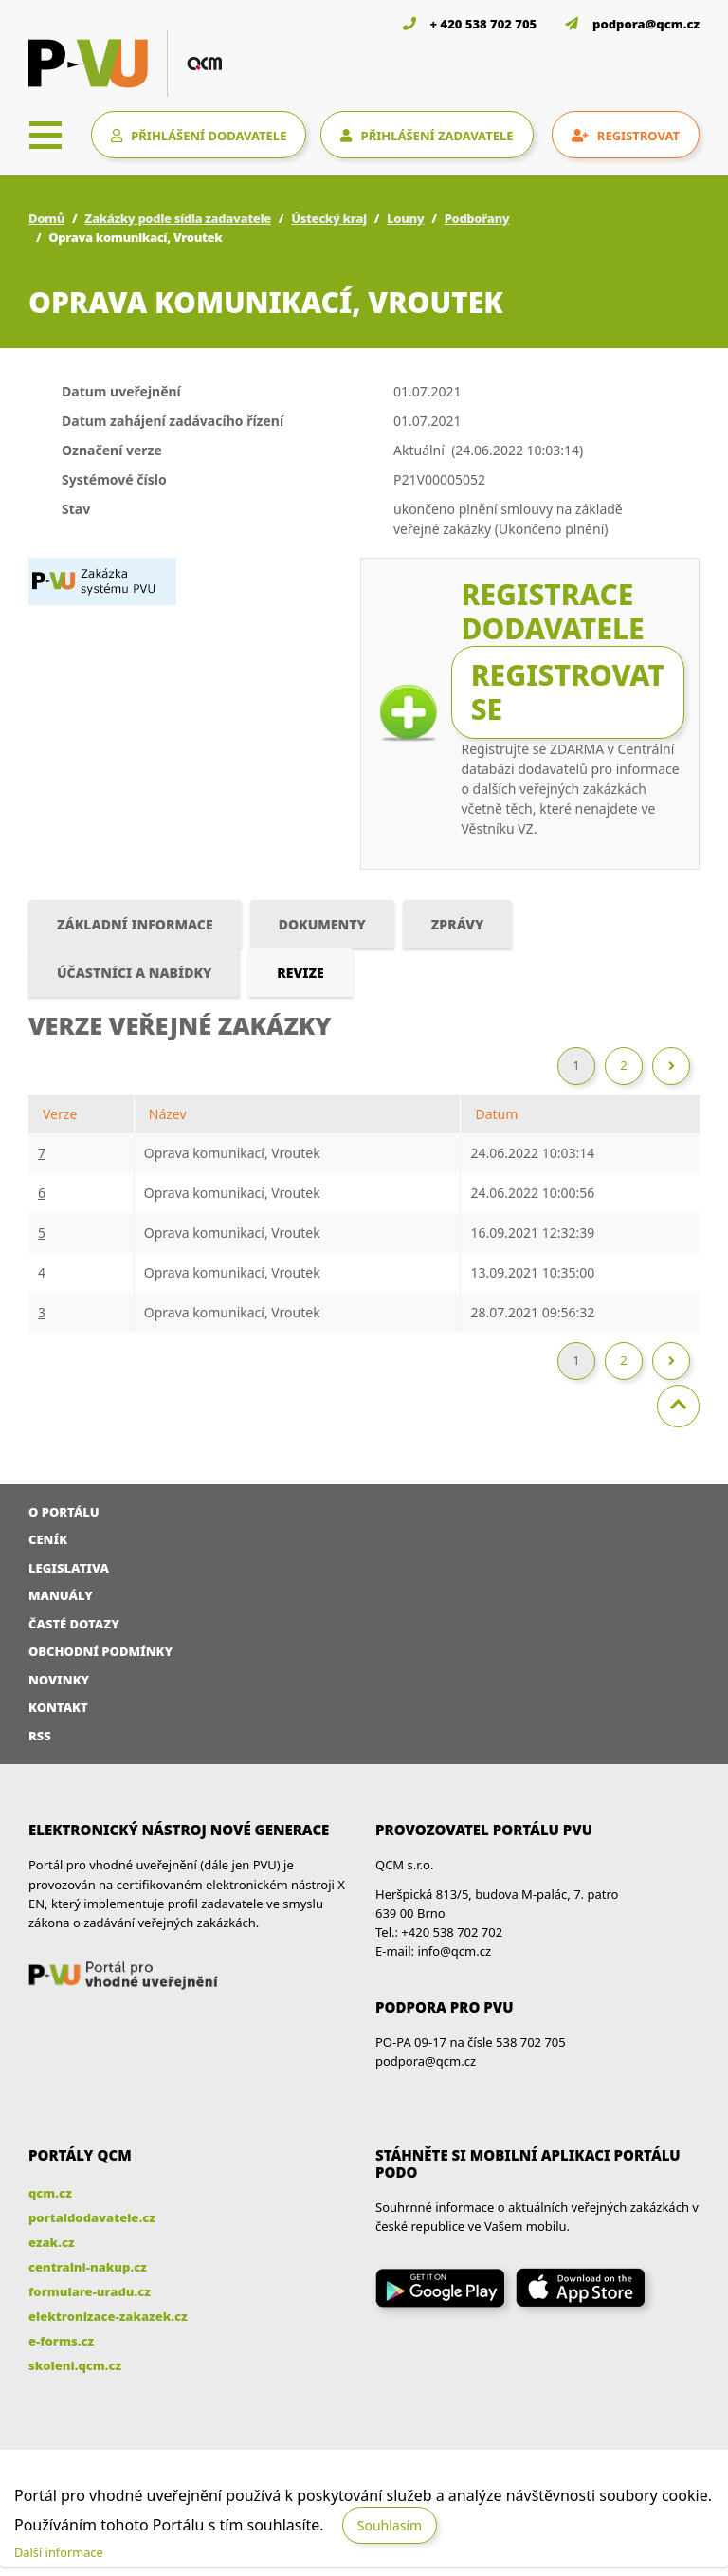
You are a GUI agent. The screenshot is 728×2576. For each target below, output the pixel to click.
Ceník (47, 1539)
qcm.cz (50, 2192)
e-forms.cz (61, 2340)
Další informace (58, 2552)
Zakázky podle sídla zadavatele (177, 218)
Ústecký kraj (329, 218)
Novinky (58, 1679)
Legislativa (68, 1567)
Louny (405, 218)
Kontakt (58, 1707)
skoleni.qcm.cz (74, 2365)
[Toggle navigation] (45, 134)
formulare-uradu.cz (89, 2291)
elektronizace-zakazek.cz (108, 2316)
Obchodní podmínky (100, 1651)
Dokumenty (322, 924)
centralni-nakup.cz (87, 2266)
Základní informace (135, 924)
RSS (39, 1735)
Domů (46, 218)
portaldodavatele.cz (91, 2217)
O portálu (64, 1511)
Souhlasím (389, 2525)
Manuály (60, 1595)
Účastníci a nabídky (134, 973)
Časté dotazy (73, 1623)
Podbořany (477, 218)
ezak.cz (51, 2242)
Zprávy (457, 924)
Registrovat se (567, 691)
